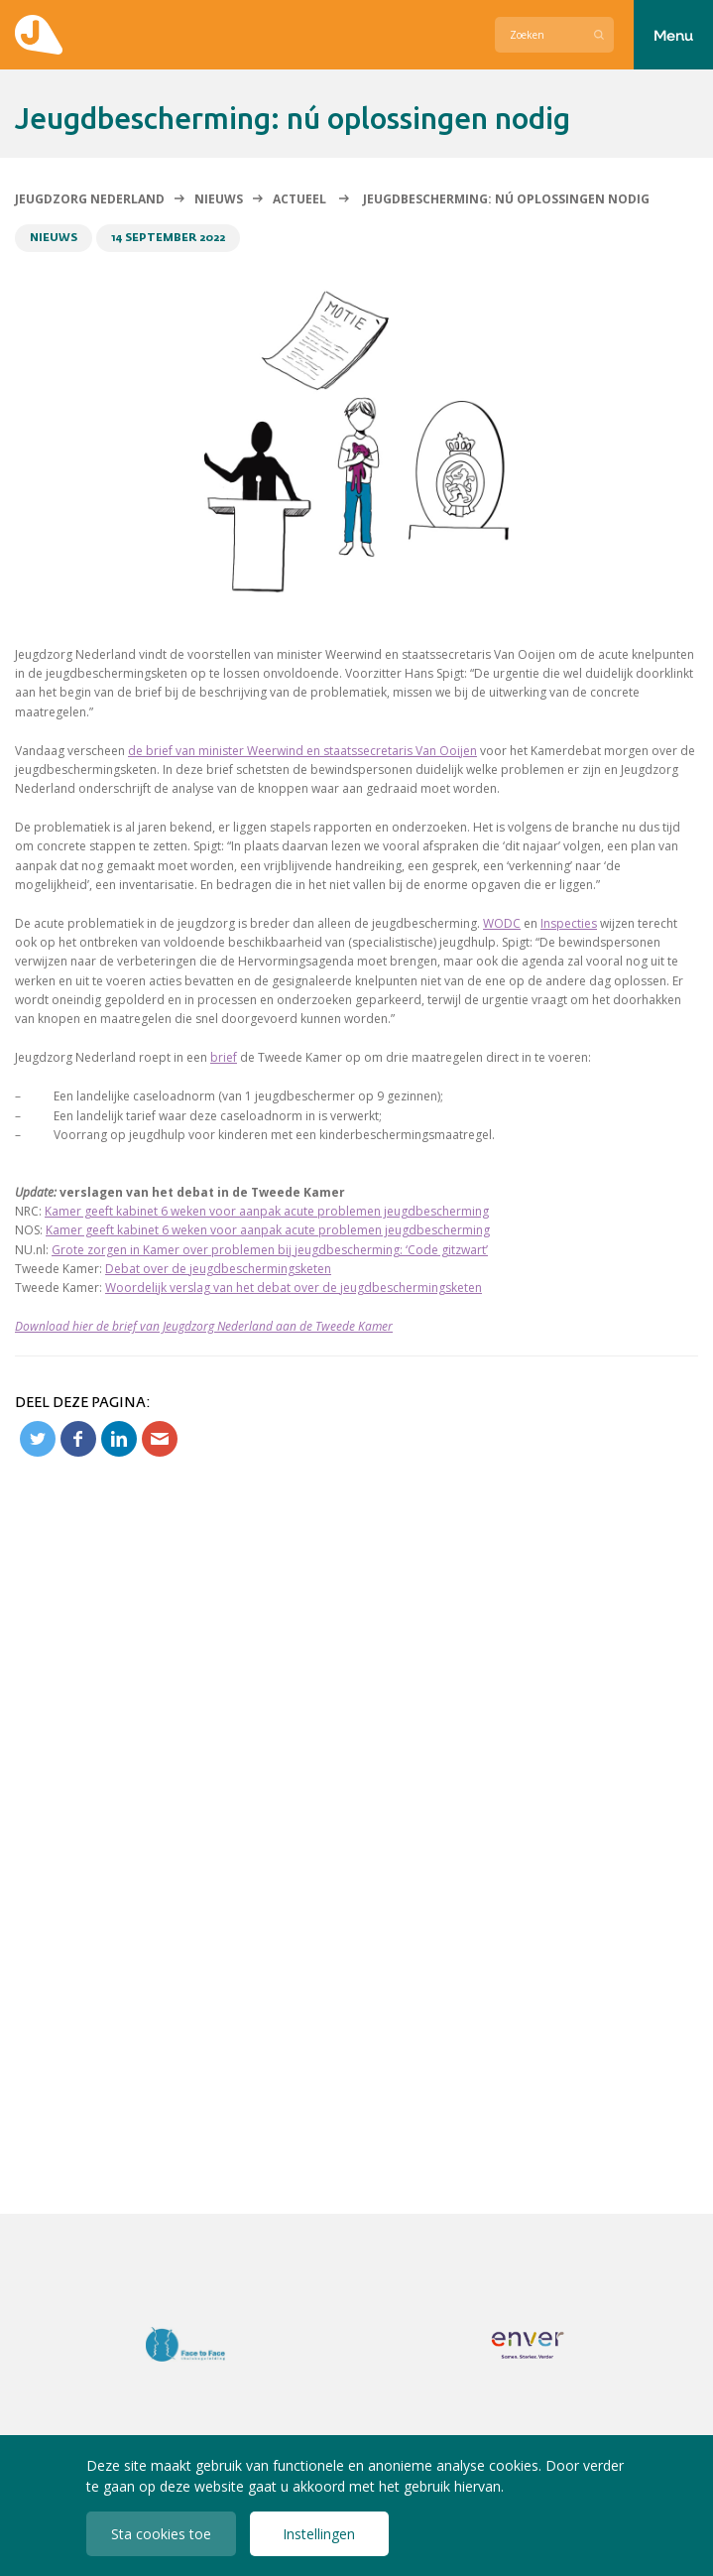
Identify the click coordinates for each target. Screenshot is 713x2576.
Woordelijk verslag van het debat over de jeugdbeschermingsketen (293, 1287)
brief (223, 1057)
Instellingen (319, 2533)
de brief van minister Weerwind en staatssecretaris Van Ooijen (302, 750)
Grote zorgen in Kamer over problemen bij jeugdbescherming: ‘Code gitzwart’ (270, 1249)
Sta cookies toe (161, 2533)
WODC (502, 923)
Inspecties (568, 923)
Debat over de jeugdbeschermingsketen (218, 1268)
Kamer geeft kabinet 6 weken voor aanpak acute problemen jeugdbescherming (267, 1211)
